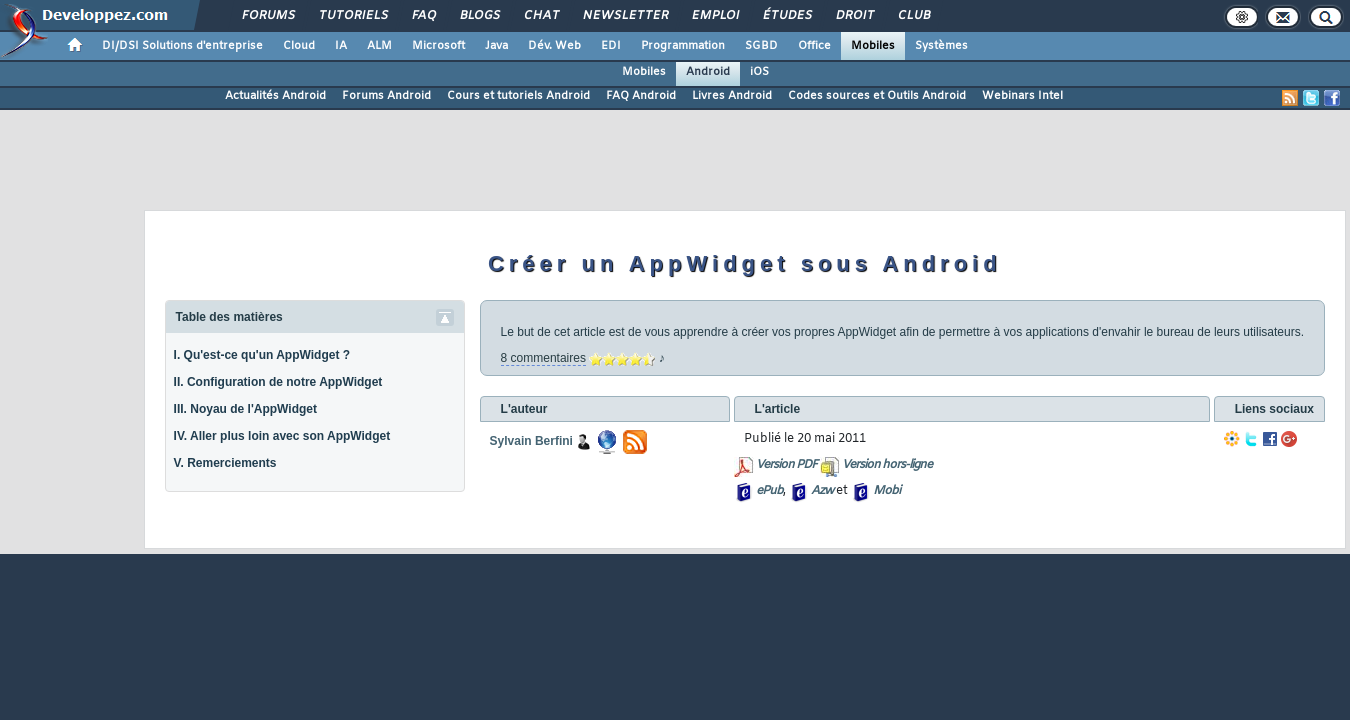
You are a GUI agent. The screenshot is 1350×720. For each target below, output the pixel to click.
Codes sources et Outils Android (877, 96)
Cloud (299, 46)
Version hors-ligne (887, 465)
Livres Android (732, 96)
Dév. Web (554, 46)
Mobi (886, 491)
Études (786, 16)
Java (496, 46)
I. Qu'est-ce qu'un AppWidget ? (262, 355)
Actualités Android (275, 96)
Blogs (479, 16)
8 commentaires (543, 358)
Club (913, 16)
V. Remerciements (225, 463)
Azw (822, 491)
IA (341, 46)
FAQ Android (641, 96)
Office (814, 46)
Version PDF (786, 465)
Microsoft (438, 46)
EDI (611, 46)
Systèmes (941, 46)
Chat (540, 16)
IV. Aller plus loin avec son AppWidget (282, 436)
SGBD (761, 46)
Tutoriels (352, 16)
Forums (267, 16)
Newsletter (624, 16)
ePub (769, 491)
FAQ (423, 16)
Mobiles (873, 46)
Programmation (683, 46)
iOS (759, 72)
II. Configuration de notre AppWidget (278, 382)
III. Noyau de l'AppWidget (245, 409)
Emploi (714, 16)
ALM (379, 46)
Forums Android (386, 96)
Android (708, 72)
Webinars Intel (1022, 96)
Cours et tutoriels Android (518, 96)
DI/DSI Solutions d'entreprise (182, 46)
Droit (854, 16)
